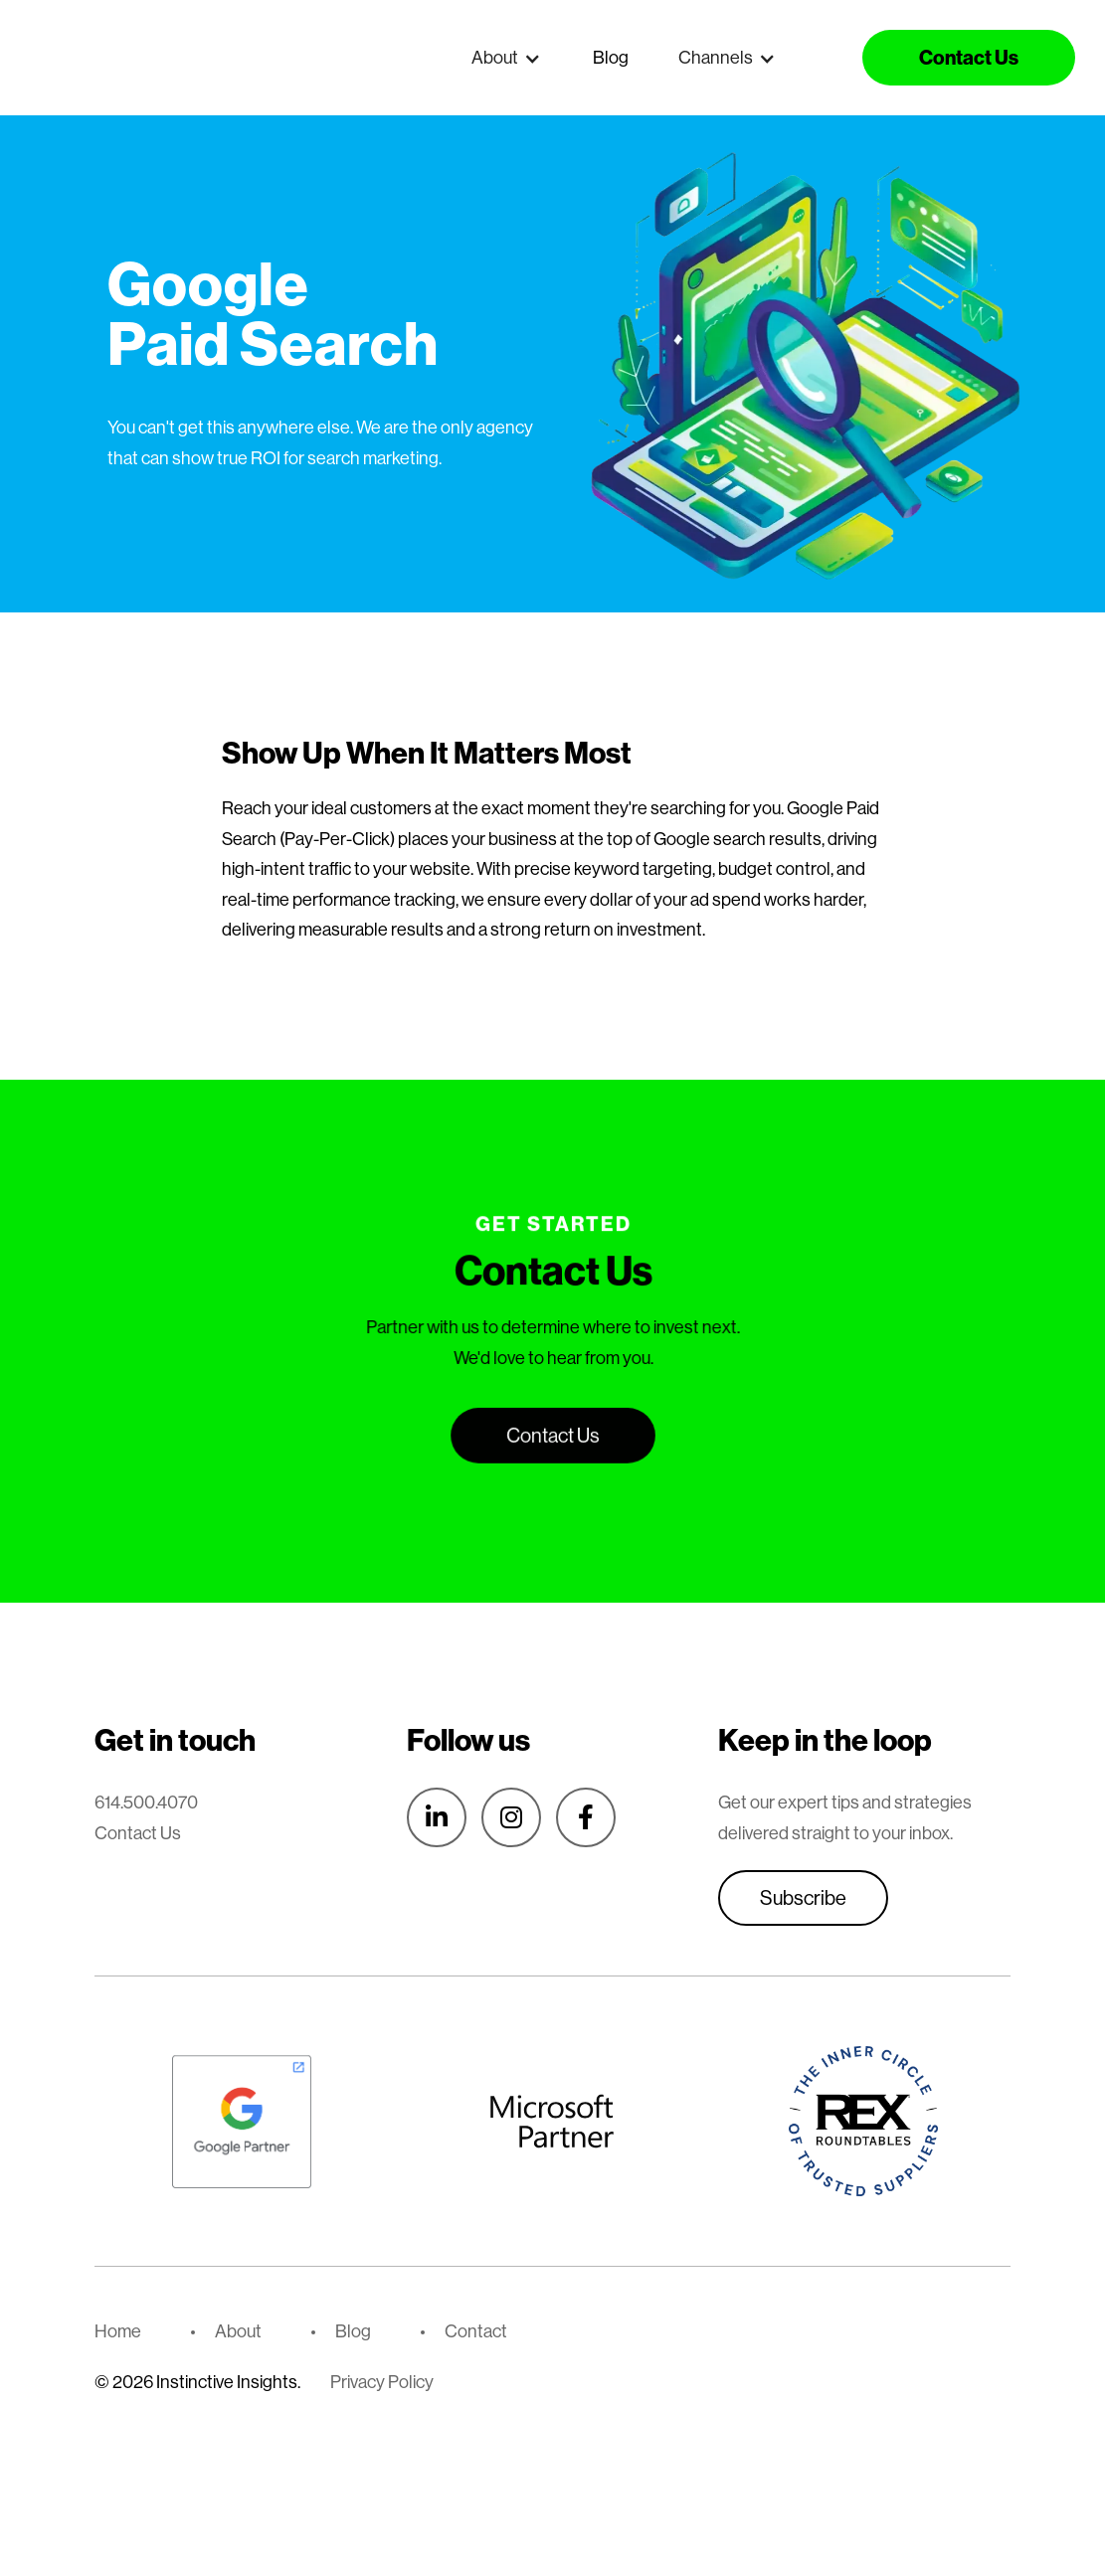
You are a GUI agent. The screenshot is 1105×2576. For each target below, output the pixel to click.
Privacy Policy (382, 2381)
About (238, 2330)
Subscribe (803, 1897)
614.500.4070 (146, 1802)
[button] (507, 58)
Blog (611, 57)
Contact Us (137, 1832)
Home (117, 2330)
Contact (476, 2330)
